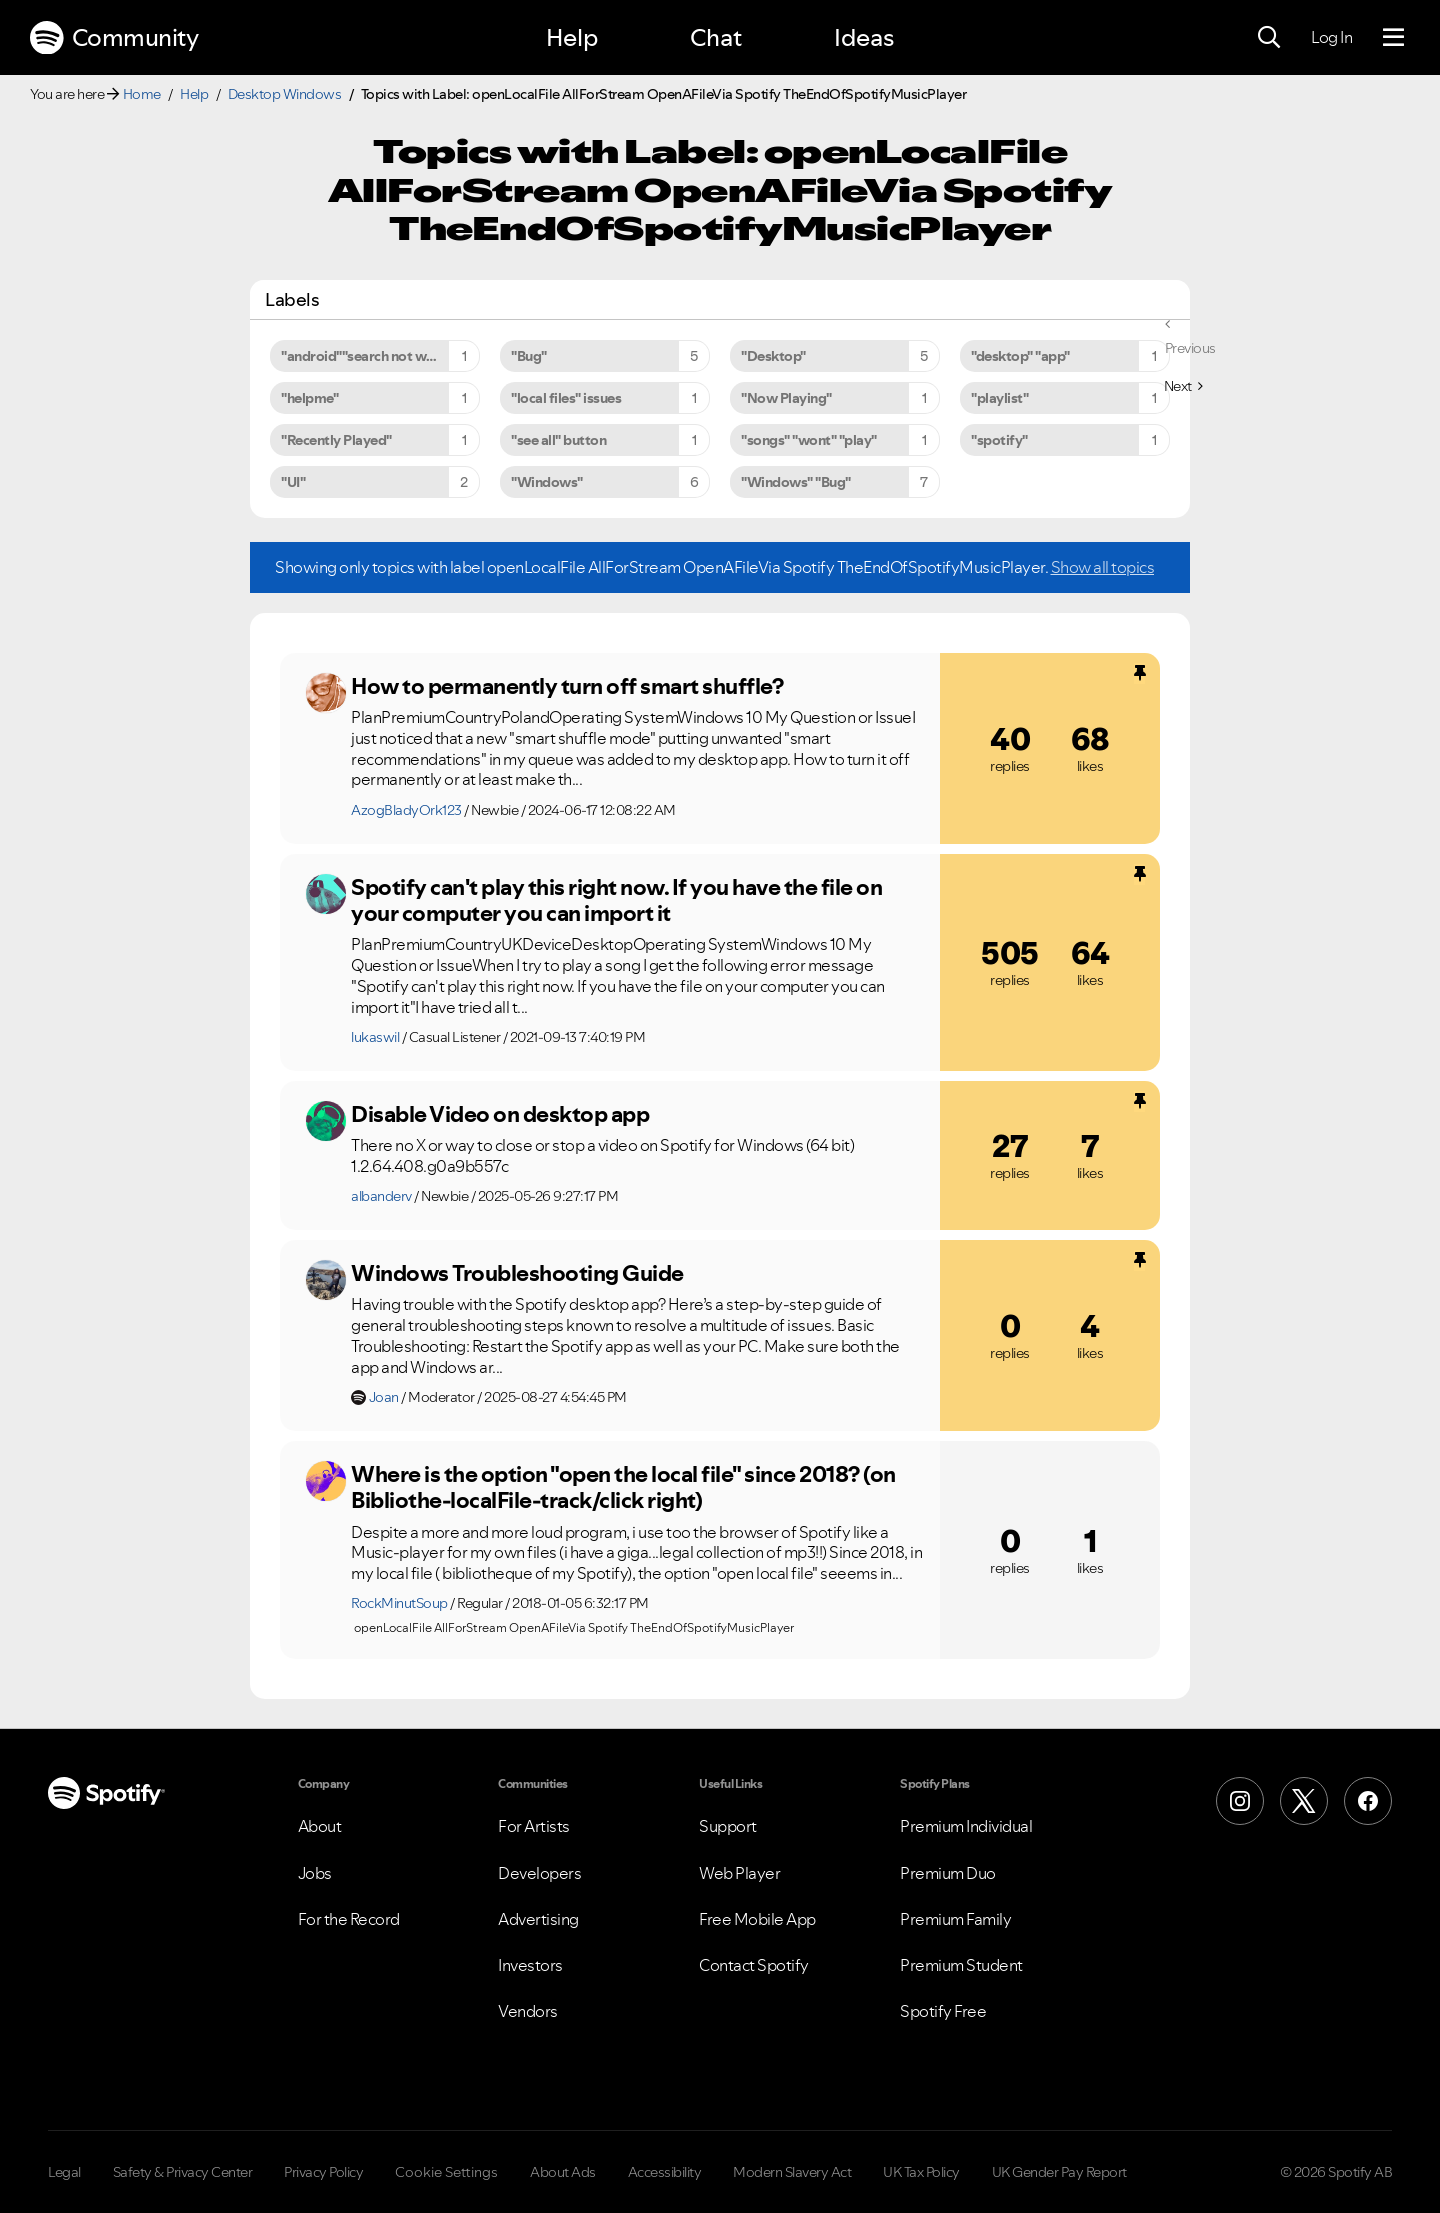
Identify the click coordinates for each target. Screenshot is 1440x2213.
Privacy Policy (323, 2172)
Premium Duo (948, 1873)
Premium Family (955, 1919)
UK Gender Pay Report (1059, 2172)
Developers (539, 1873)
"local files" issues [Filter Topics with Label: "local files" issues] (566, 398)
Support (728, 1826)
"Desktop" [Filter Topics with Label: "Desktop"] (773, 356)
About (320, 1826)
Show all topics (1103, 567)
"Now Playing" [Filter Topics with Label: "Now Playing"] (786, 398)
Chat (716, 37)
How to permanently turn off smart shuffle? (567, 686)
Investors (530, 1965)
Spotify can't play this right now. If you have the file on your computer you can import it (616, 900)
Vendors (528, 2011)
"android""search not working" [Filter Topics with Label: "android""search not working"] (377, 356)
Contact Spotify (754, 1965)
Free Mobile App (757, 1919)
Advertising (538, 1919)
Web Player (739, 1873)
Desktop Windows (285, 94)
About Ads (563, 2172)
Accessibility (665, 2172)
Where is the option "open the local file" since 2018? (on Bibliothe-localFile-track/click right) (623, 1487)
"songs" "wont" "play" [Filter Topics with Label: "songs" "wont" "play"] (809, 440)
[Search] (1269, 38)
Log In (1331, 37)
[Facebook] (1368, 1801)
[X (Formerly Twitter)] (1304, 1801)
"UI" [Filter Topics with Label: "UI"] (293, 482)
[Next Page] (1183, 386)
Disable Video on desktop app (500, 1114)
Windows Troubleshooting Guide (517, 1273)
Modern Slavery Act (792, 2172)
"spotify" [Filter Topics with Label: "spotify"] (999, 440)
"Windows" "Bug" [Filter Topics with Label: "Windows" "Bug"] (796, 482)
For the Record (349, 1919)
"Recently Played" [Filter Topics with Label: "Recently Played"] (336, 440)
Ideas (864, 37)
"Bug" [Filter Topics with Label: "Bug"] (529, 356)
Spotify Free (943, 2011)
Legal (64, 2172)
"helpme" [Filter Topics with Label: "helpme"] (309, 398)
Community (114, 38)
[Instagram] (1240, 1801)
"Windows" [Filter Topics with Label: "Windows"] (547, 482)
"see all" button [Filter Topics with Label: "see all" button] (558, 440)
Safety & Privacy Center (183, 2172)
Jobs (315, 1873)
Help (572, 37)
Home (142, 94)
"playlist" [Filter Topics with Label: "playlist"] (999, 398)
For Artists (534, 1826)
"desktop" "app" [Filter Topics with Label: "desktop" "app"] (1020, 356)
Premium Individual (966, 1826)
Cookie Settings (446, 2172)
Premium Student (961, 1965)
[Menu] (1393, 38)
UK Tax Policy (921, 2172)
